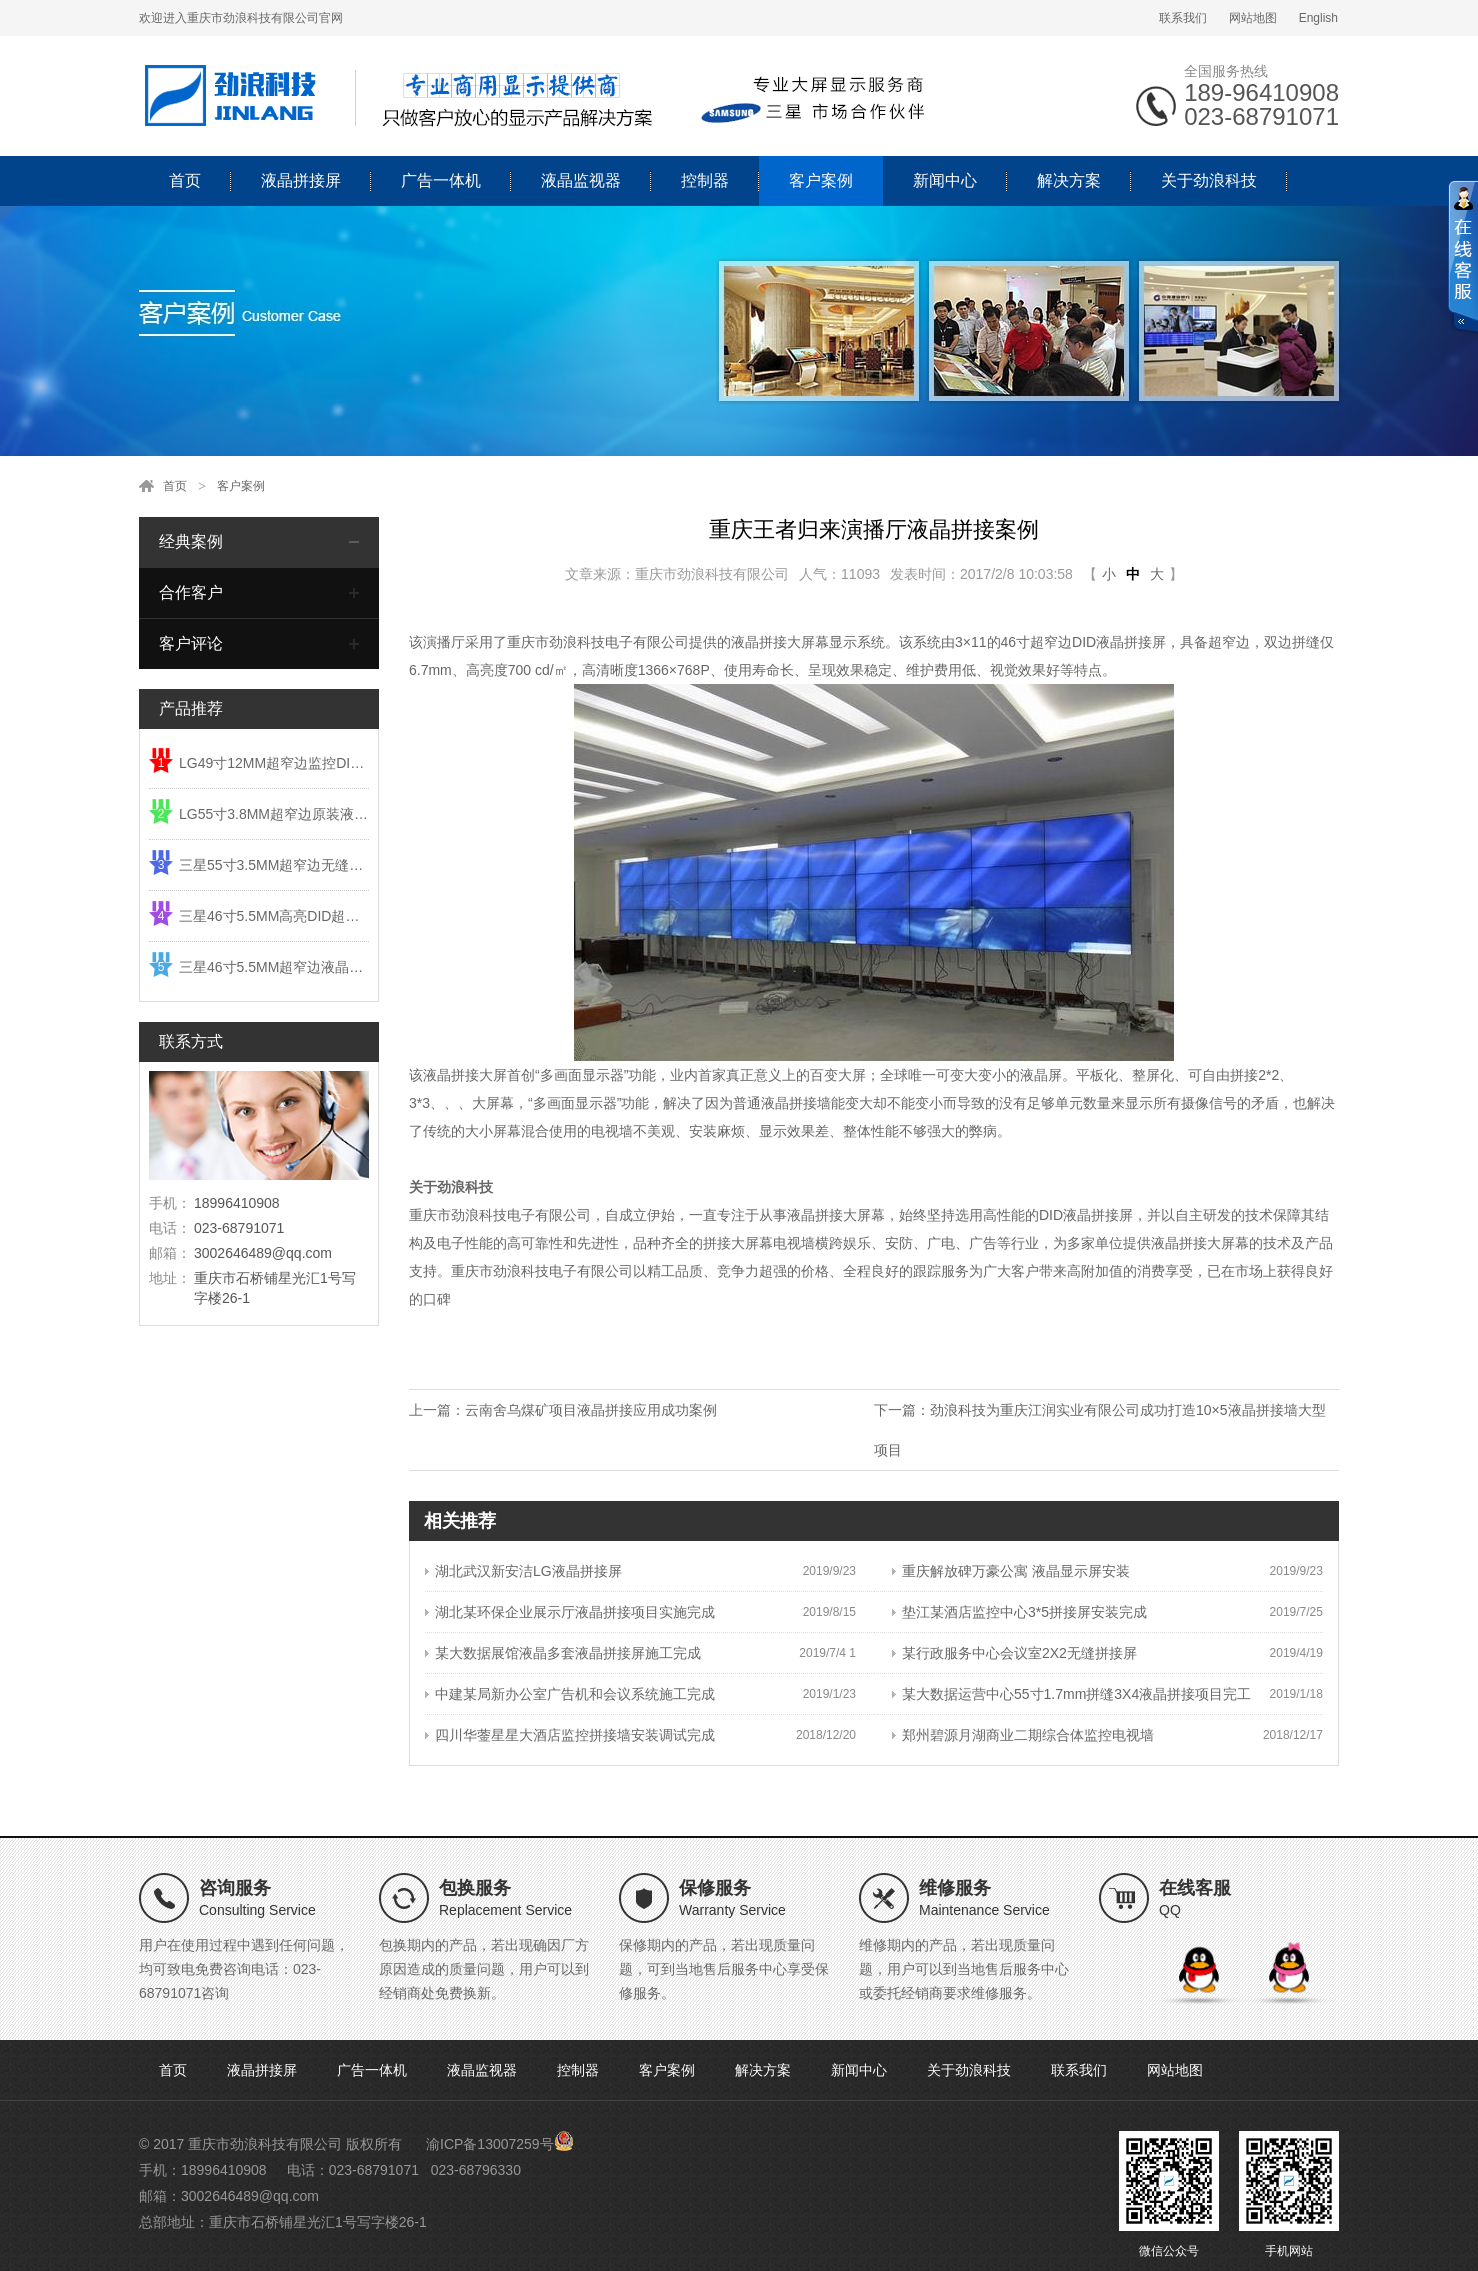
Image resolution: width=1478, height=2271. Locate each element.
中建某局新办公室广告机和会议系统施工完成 (570, 1694)
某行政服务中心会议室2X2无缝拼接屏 (1014, 1653)
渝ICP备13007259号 (490, 2144)
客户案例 (821, 180)
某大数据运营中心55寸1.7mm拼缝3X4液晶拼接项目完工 (1071, 1694)
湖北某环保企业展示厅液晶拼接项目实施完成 (570, 1612)
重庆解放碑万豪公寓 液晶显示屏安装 (1011, 1571)
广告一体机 (441, 180)
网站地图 (1253, 18)
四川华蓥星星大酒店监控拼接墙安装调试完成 (570, 1735)
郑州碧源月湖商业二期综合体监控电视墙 (1023, 1735)
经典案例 (191, 541)
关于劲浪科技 (1209, 180)
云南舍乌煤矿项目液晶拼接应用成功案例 (591, 1410)
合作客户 (191, 592)
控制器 (705, 180)
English (1318, 18)
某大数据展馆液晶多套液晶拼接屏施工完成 (563, 1653)
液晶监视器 (581, 180)
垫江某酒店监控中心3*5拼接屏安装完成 (1019, 1612)
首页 (185, 180)
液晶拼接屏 (301, 180)
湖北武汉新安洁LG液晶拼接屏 (523, 1571)
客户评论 (191, 643)
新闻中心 (945, 180)
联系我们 (1183, 18)
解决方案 (1069, 180)
